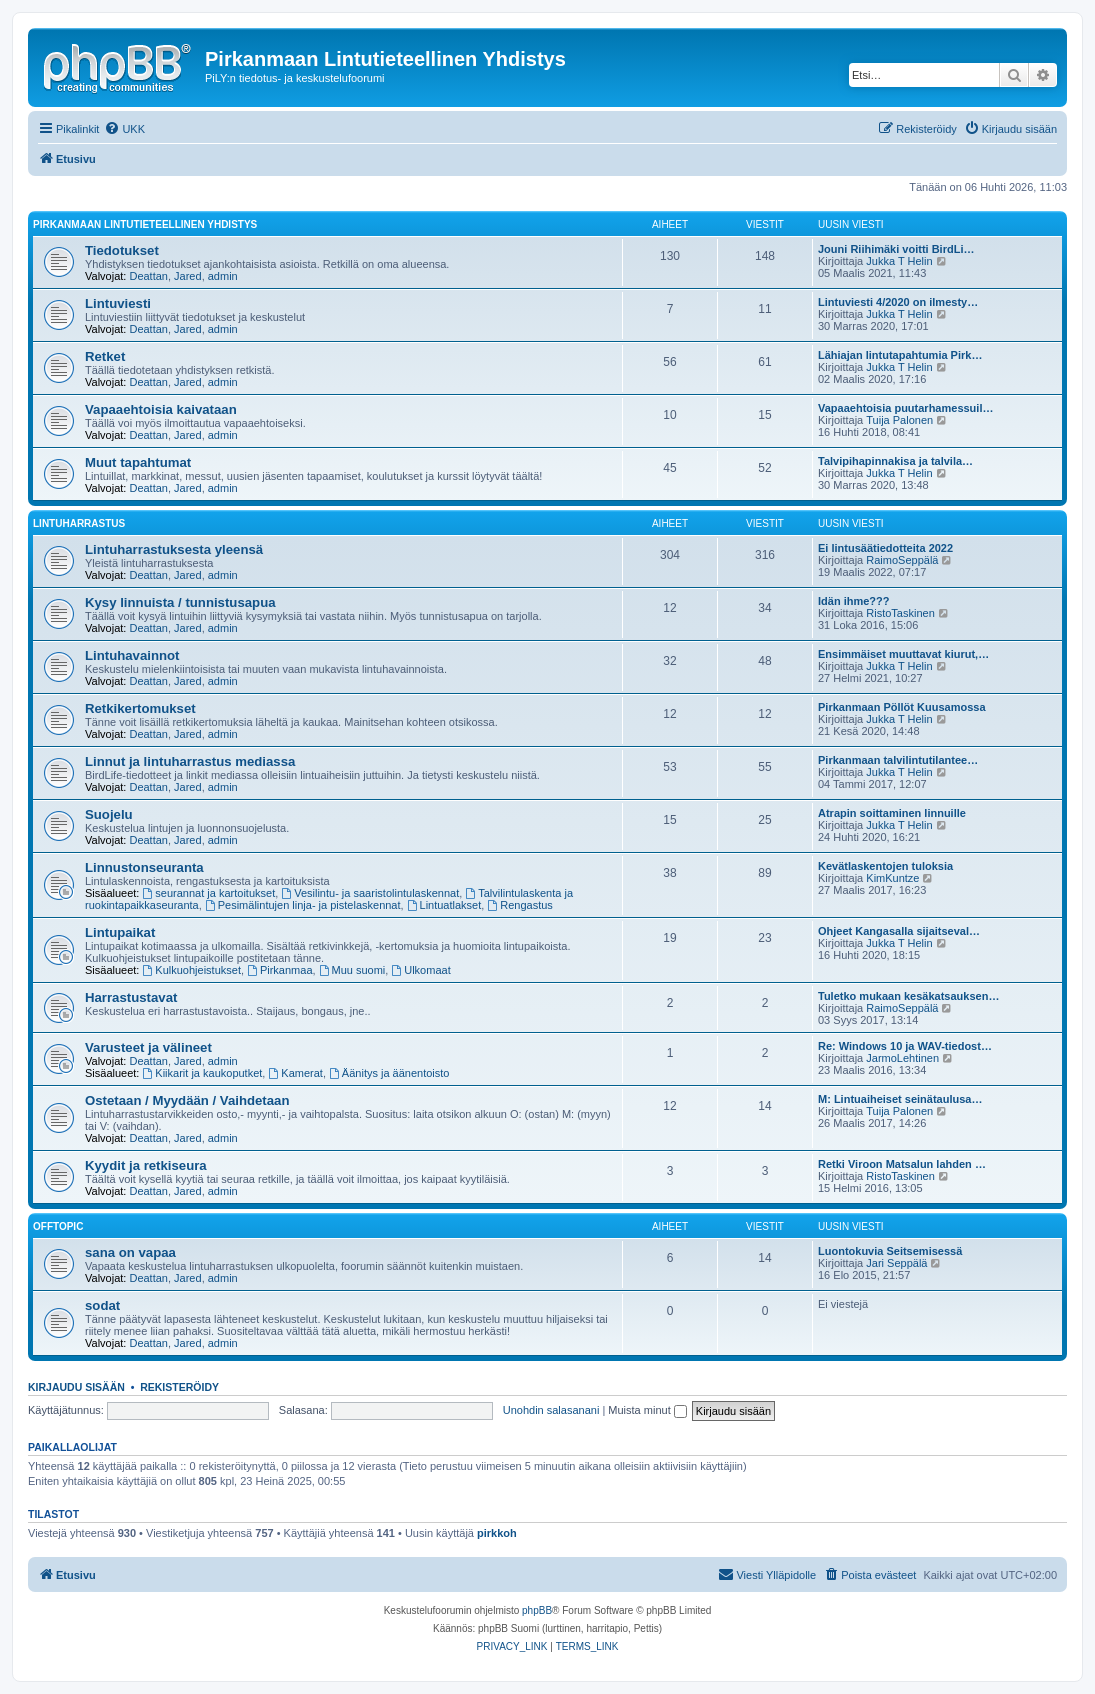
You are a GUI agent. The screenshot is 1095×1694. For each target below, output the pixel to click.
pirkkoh (497, 1533)
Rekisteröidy (179, 1387)
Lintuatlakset (444, 905)
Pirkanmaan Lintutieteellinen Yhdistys (145, 224)
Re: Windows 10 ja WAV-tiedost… (905, 1046)
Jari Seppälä (896, 1263)
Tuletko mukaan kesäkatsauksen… (908, 996)
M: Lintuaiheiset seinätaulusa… (900, 1099)
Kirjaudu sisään (76, 1387)
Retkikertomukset (140, 708)
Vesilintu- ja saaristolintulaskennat (370, 893)
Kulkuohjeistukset (192, 970)
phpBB (537, 1610)
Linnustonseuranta (144, 867)
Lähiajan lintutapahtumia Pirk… (900, 355)
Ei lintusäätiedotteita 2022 (885, 548)
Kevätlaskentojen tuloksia (885, 866)
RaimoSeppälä (902, 560)
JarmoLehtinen (902, 1058)
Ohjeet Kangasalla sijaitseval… (899, 931)
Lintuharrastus (79, 523)
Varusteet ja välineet (148, 1047)
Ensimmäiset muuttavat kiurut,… (903, 654)
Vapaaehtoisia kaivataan (161, 409)
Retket (105, 356)
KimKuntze (892, 878)
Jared (188, 276)
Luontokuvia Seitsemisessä (890, 1251)
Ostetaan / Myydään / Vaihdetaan (187, 1100)
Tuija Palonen (899, 420)
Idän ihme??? (854, 601)
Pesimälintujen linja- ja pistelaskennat (303, 905)
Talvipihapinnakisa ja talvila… (895, 461)
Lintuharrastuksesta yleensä (174, 549)
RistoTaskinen (900, 613)
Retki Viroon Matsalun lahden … (902, 1164)
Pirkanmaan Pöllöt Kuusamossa (902, 707)
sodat (102, 1305)
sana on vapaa (130, 1252)
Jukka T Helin (899, 261)
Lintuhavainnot (132, 655)
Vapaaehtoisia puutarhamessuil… (905, 408)
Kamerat (295, 1073)
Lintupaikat (120, 932)
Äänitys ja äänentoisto (389, 1073)
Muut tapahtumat (138, 462)
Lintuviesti (118, 303)
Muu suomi (352, 970)
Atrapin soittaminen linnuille (892, 813)
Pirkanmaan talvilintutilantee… (898, 760)
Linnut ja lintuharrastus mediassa (190, 761)
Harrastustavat (131, 997)
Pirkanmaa (279, 970)
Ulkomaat (420, 970)
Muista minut (647, 1410)
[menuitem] (124, 129)
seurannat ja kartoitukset (209, 893)
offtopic (58, 1226)
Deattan (148, 276)
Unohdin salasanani (551, 1410)
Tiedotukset (122, 250)
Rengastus (519, 905)
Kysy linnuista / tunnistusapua (180, 602)
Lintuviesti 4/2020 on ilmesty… (898, 302)
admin (223, 276)
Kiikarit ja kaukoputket (203, 1073)
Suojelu (109, 814)
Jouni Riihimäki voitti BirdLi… (896, 249)
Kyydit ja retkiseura (146, 1165)
